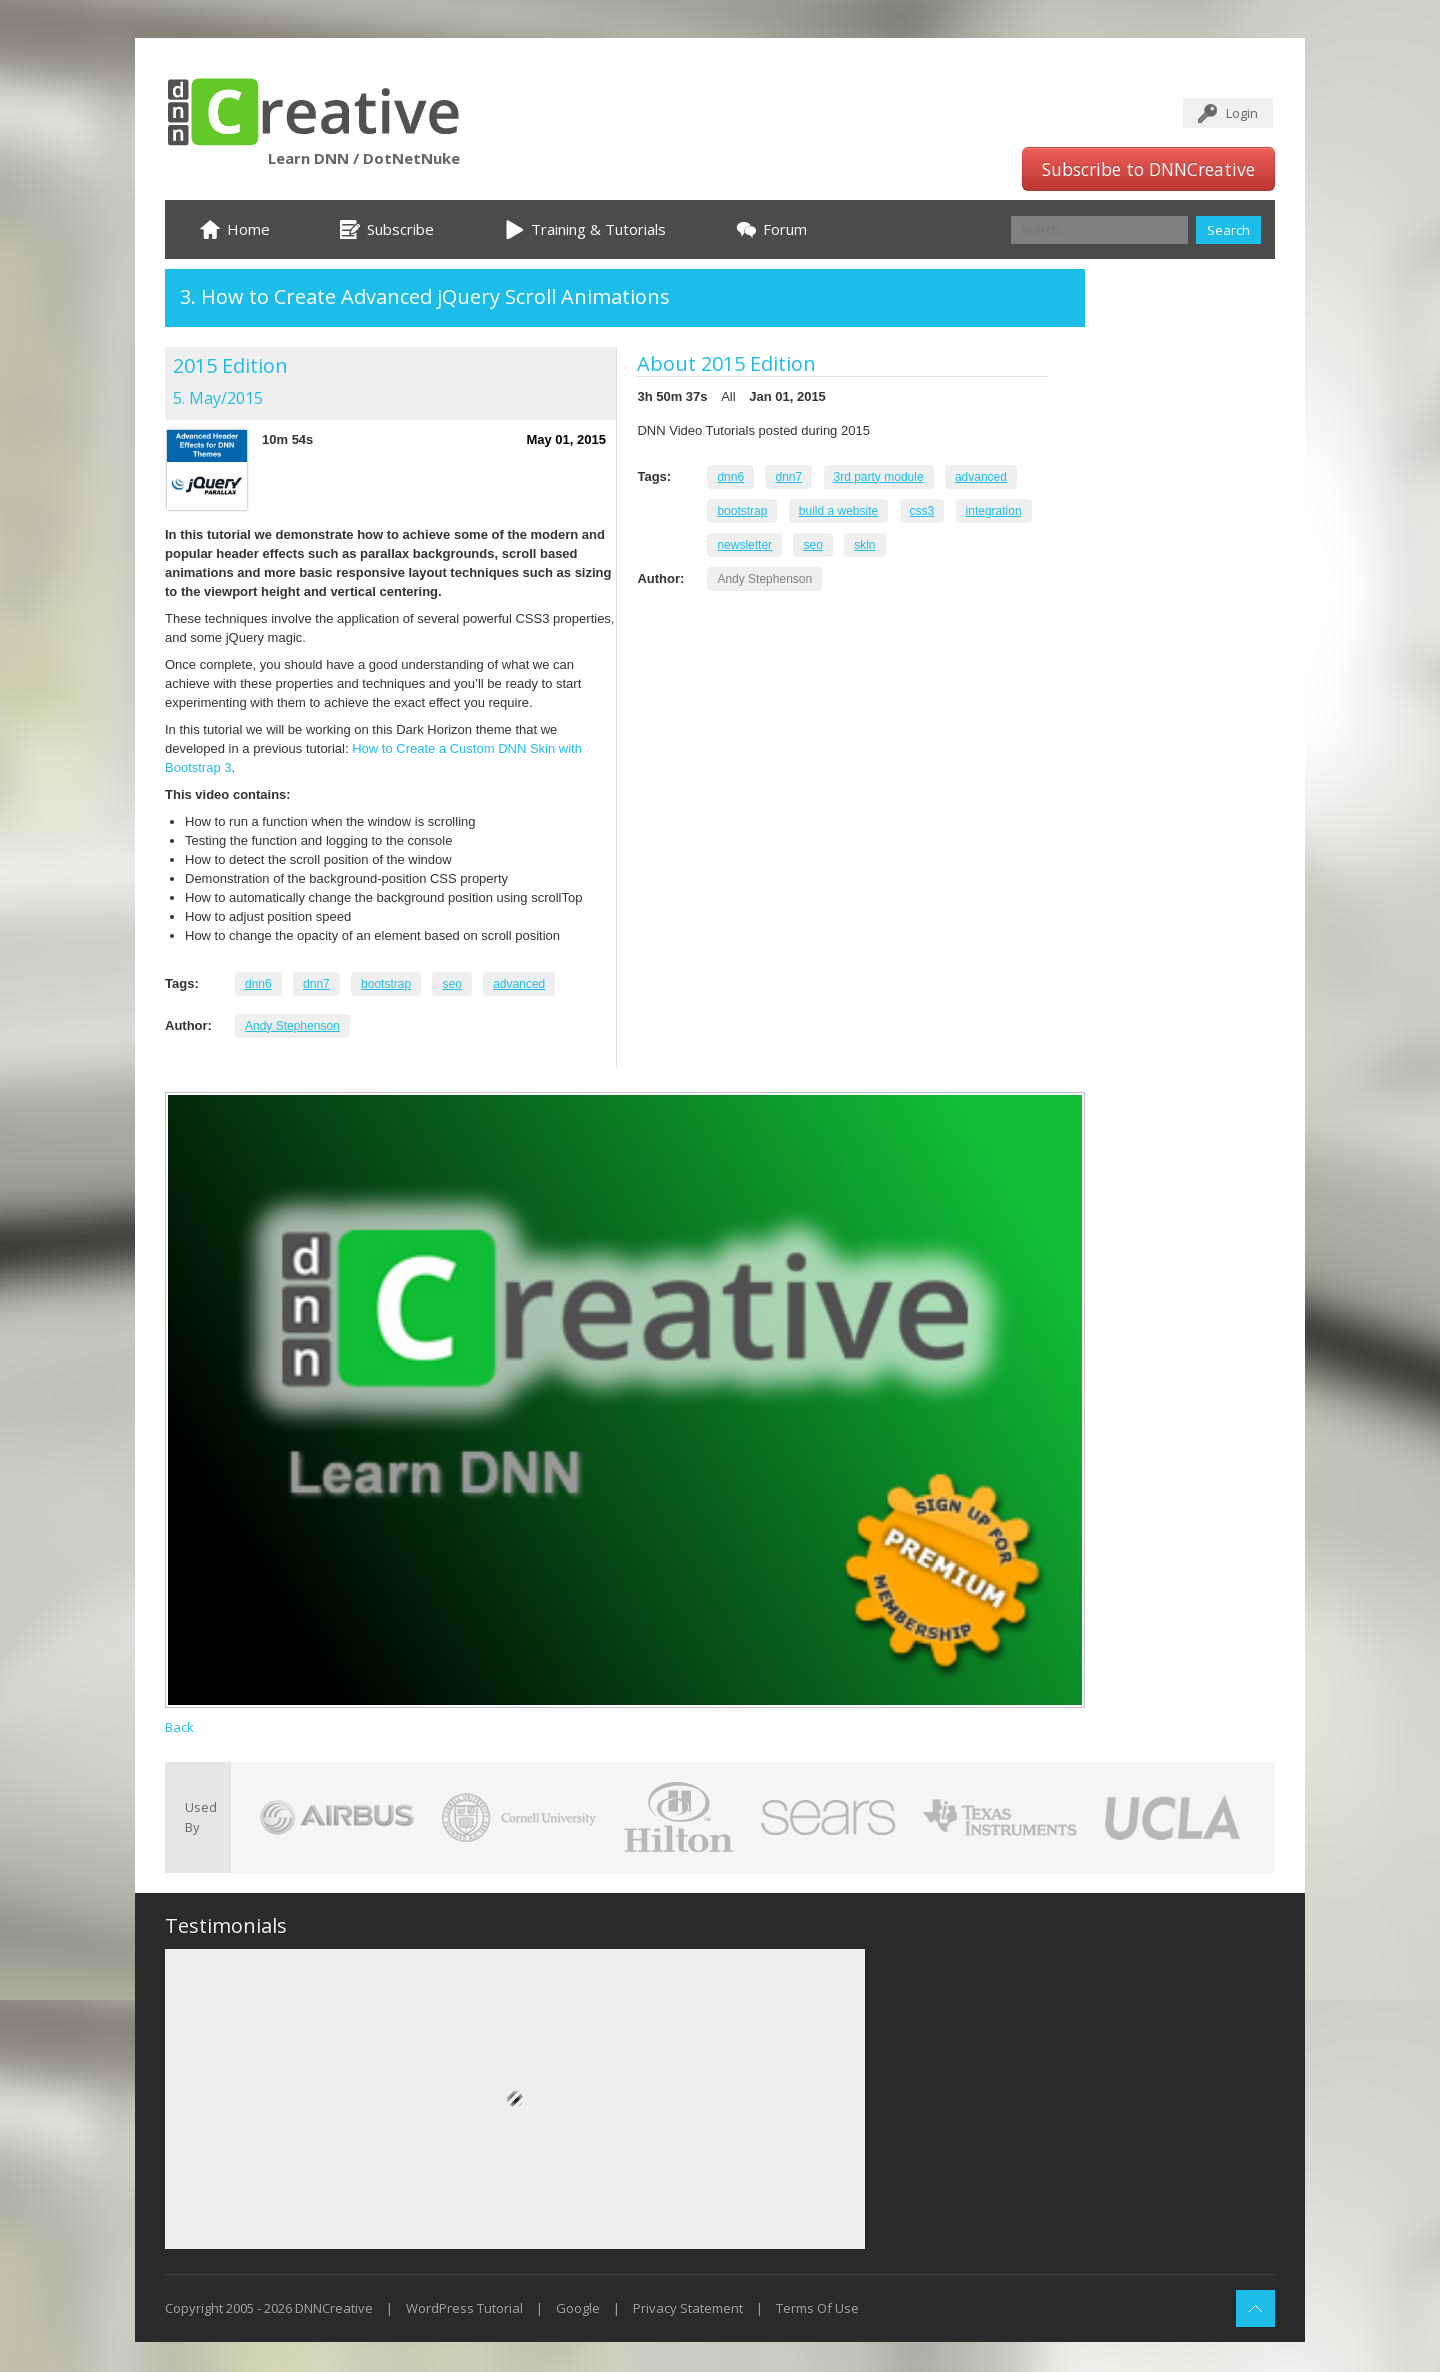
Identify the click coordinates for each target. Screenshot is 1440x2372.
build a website (838, 511)
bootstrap (386, 984)
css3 (922, 511)
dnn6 (258, 984)
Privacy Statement (688, 2308)
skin (864, 545)
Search (1228, 230)
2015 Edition (230, 365)
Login (1242, 113)
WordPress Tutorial (464, 2308)
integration (994, 511)
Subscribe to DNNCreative (1148, 169)
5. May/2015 (218, 398)
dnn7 (316, 984)
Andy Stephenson (292, 1026)
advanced (519, 984)
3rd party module (879, 477)
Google (578, 2308)
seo (451, 984)
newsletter (744, 545)
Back (179, 1727)
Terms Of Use (817, 2308)
